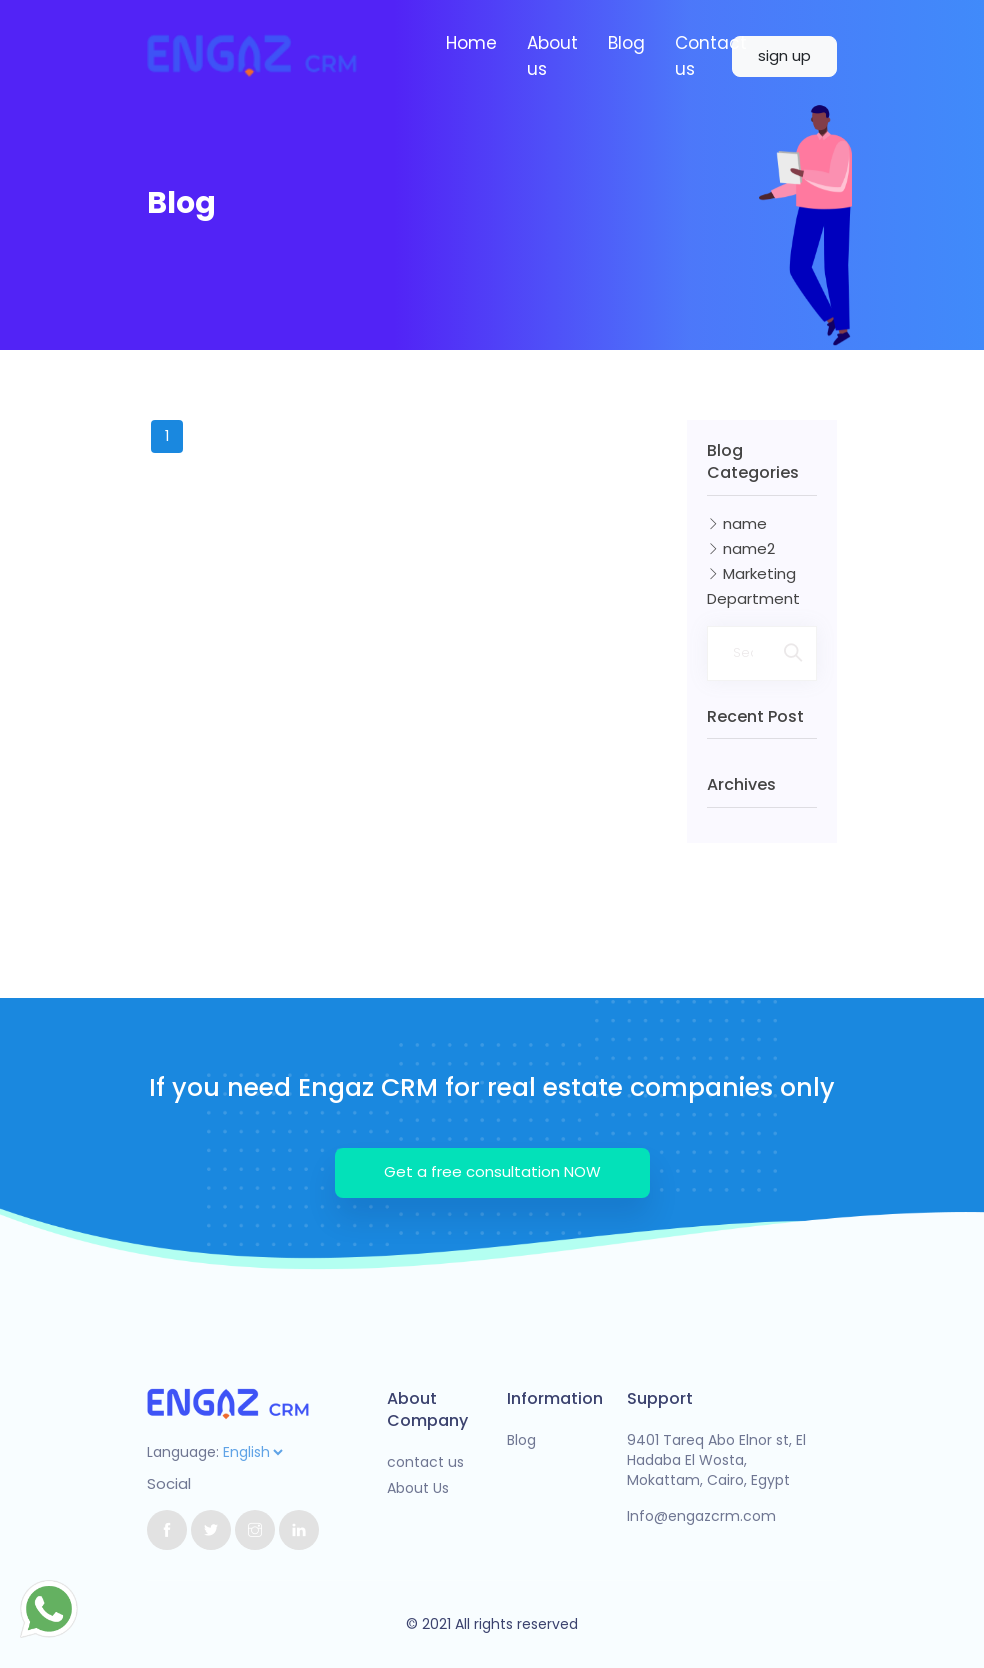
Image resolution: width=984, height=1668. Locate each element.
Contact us (711, 56)
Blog (626, 43)
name (737, 523)
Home (471, 43)
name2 (741, 548)
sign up (784, 55)
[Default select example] (252, 1452)
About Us (418, 1488)
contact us (425, 1462)
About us (552, 56)
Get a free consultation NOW (492, 1171)
